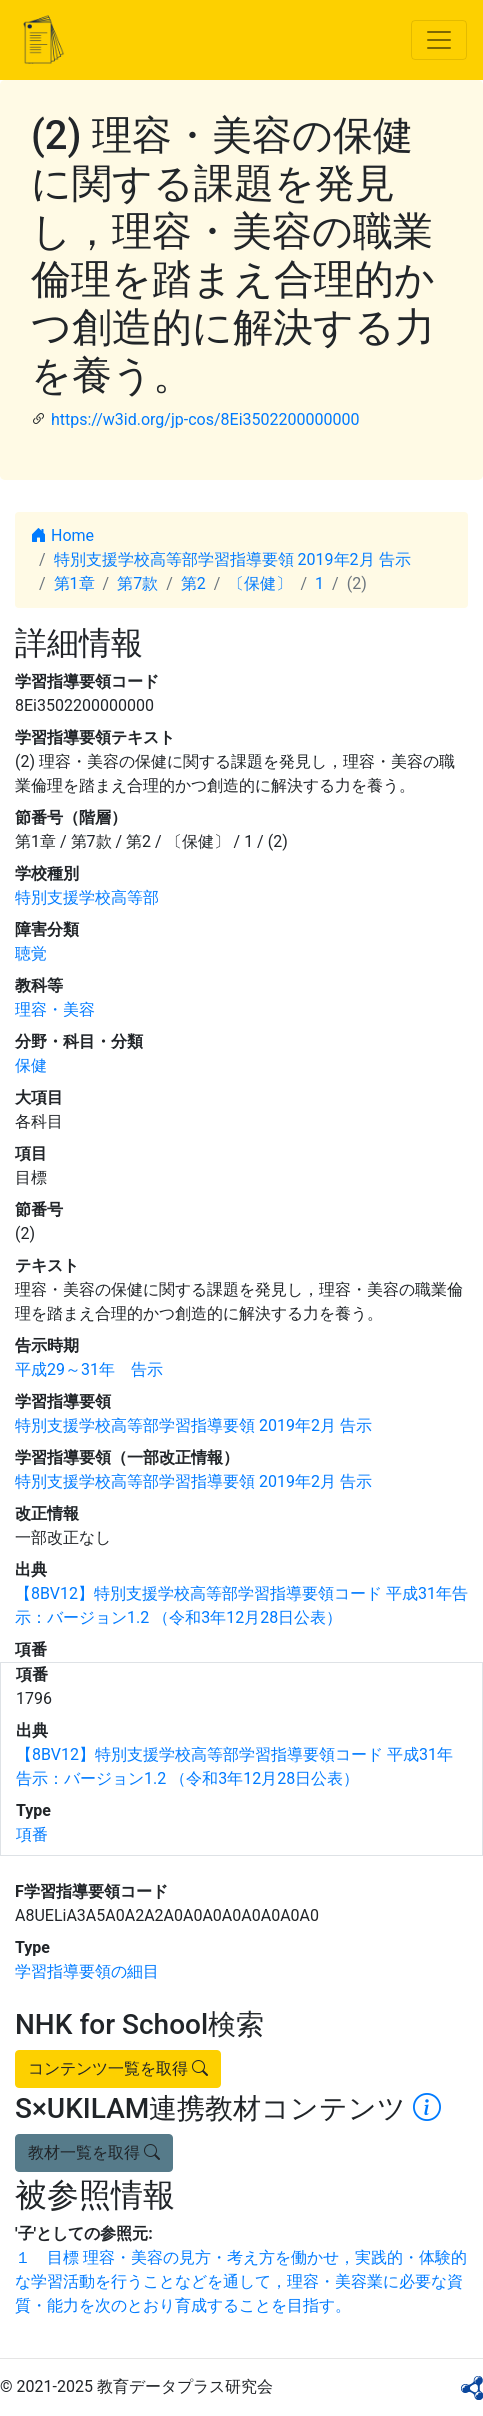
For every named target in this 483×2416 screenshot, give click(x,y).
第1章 (74, 583)
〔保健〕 (260, 583)
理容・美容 (55, 1009)
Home (62, 535)
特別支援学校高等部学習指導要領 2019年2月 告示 (232, 559)
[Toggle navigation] (439, 40)
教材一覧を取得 (94, 2152)
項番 (32, 1834)
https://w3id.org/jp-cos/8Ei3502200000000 (205, 419)
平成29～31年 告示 (89, 1369)
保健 (31, 1065)
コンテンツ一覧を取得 (118, 2068)
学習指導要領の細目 (87, 1971)
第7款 (137, 583)
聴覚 (31, 953)
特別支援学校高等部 (87, 897)
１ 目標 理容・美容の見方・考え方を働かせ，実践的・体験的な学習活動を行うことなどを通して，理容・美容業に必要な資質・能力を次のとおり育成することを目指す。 (241, 2281)
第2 (193, 583)
